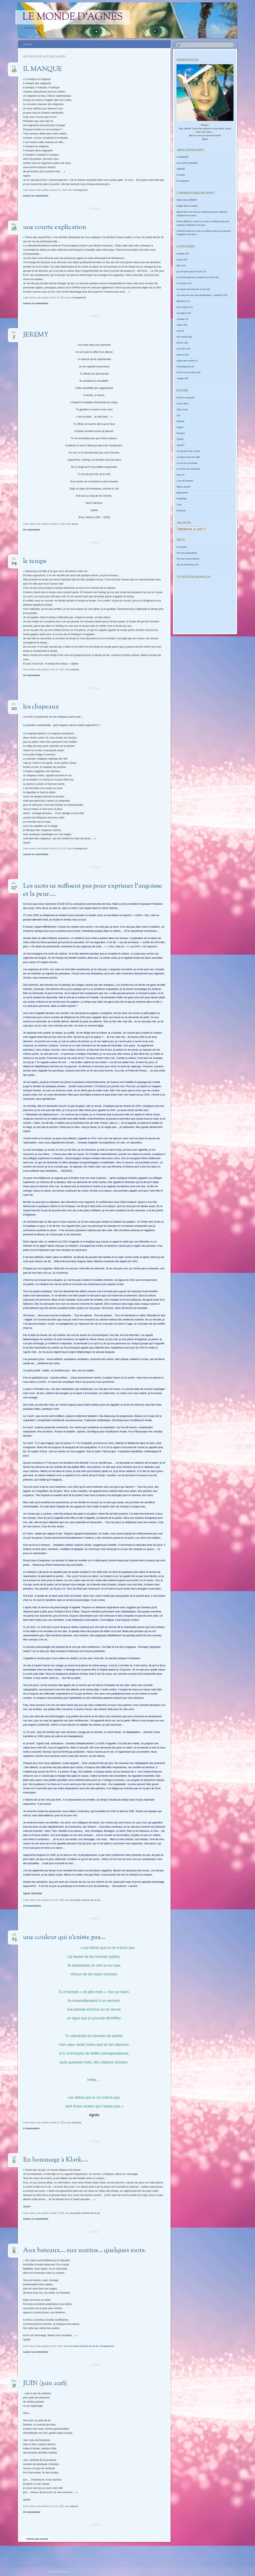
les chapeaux (41, 707)
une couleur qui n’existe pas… (64, 1937)
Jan (14, 68)
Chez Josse (182, 409)
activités (75, 669)
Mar (14, 226)
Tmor (179, 504)
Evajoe (180, 206)
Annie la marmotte (185, 397)
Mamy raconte (183, 486)
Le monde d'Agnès (72, 17)
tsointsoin (181, 510)
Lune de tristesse (185, 481)
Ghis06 (180, 439)
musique (181, 319)
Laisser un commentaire (35, 196)
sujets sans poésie (186, 360)
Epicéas (180, 421)
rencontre (76, 2122)
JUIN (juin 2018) (45, 2383)
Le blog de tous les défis (188, 457)
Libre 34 (180, 475)
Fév (14, 334)
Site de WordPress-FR (187, 564)
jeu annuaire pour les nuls (189, 271)
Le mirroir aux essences (188, 469)
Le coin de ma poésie (187, 463)
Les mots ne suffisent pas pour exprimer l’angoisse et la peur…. (92, 890)
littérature (181, 301)
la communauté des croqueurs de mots (195, 277)
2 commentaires (31, 2128)
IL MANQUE (42, 69)
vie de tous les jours (186, 372)
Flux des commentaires (188, 558)
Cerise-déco (182, 403)
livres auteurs (183, 307)
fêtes (179, 265)
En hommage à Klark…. (55, 2160)
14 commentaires (32, 1906)
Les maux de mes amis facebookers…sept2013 (200, 295)
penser (180, 342)
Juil (14, 1936)
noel (179, 331)
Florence (181, 433)
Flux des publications (187, 553)
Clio (178, 415)
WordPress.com (76, 2571)
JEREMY (36, 335)
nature (180, 325)
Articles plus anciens (36, 2539)
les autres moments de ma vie (85, 1900)
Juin (14, 2249)
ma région (181, 313)
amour (75, 524)
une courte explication (54, 227)
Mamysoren (182, 492)
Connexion (182, 547)
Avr (14, 560)
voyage (180, 378)
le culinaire (182, 283)
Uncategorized (80, 190)
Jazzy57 (180, 445)
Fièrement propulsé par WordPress (30, 2571)
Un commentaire (31, 529)
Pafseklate (182, 498)
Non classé (182, 337)
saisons (74, 2506)
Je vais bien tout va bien (188, 451)
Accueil (27, 44)
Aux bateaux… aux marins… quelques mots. (84, 2250)
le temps (34, 561)
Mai (14, 2382)
